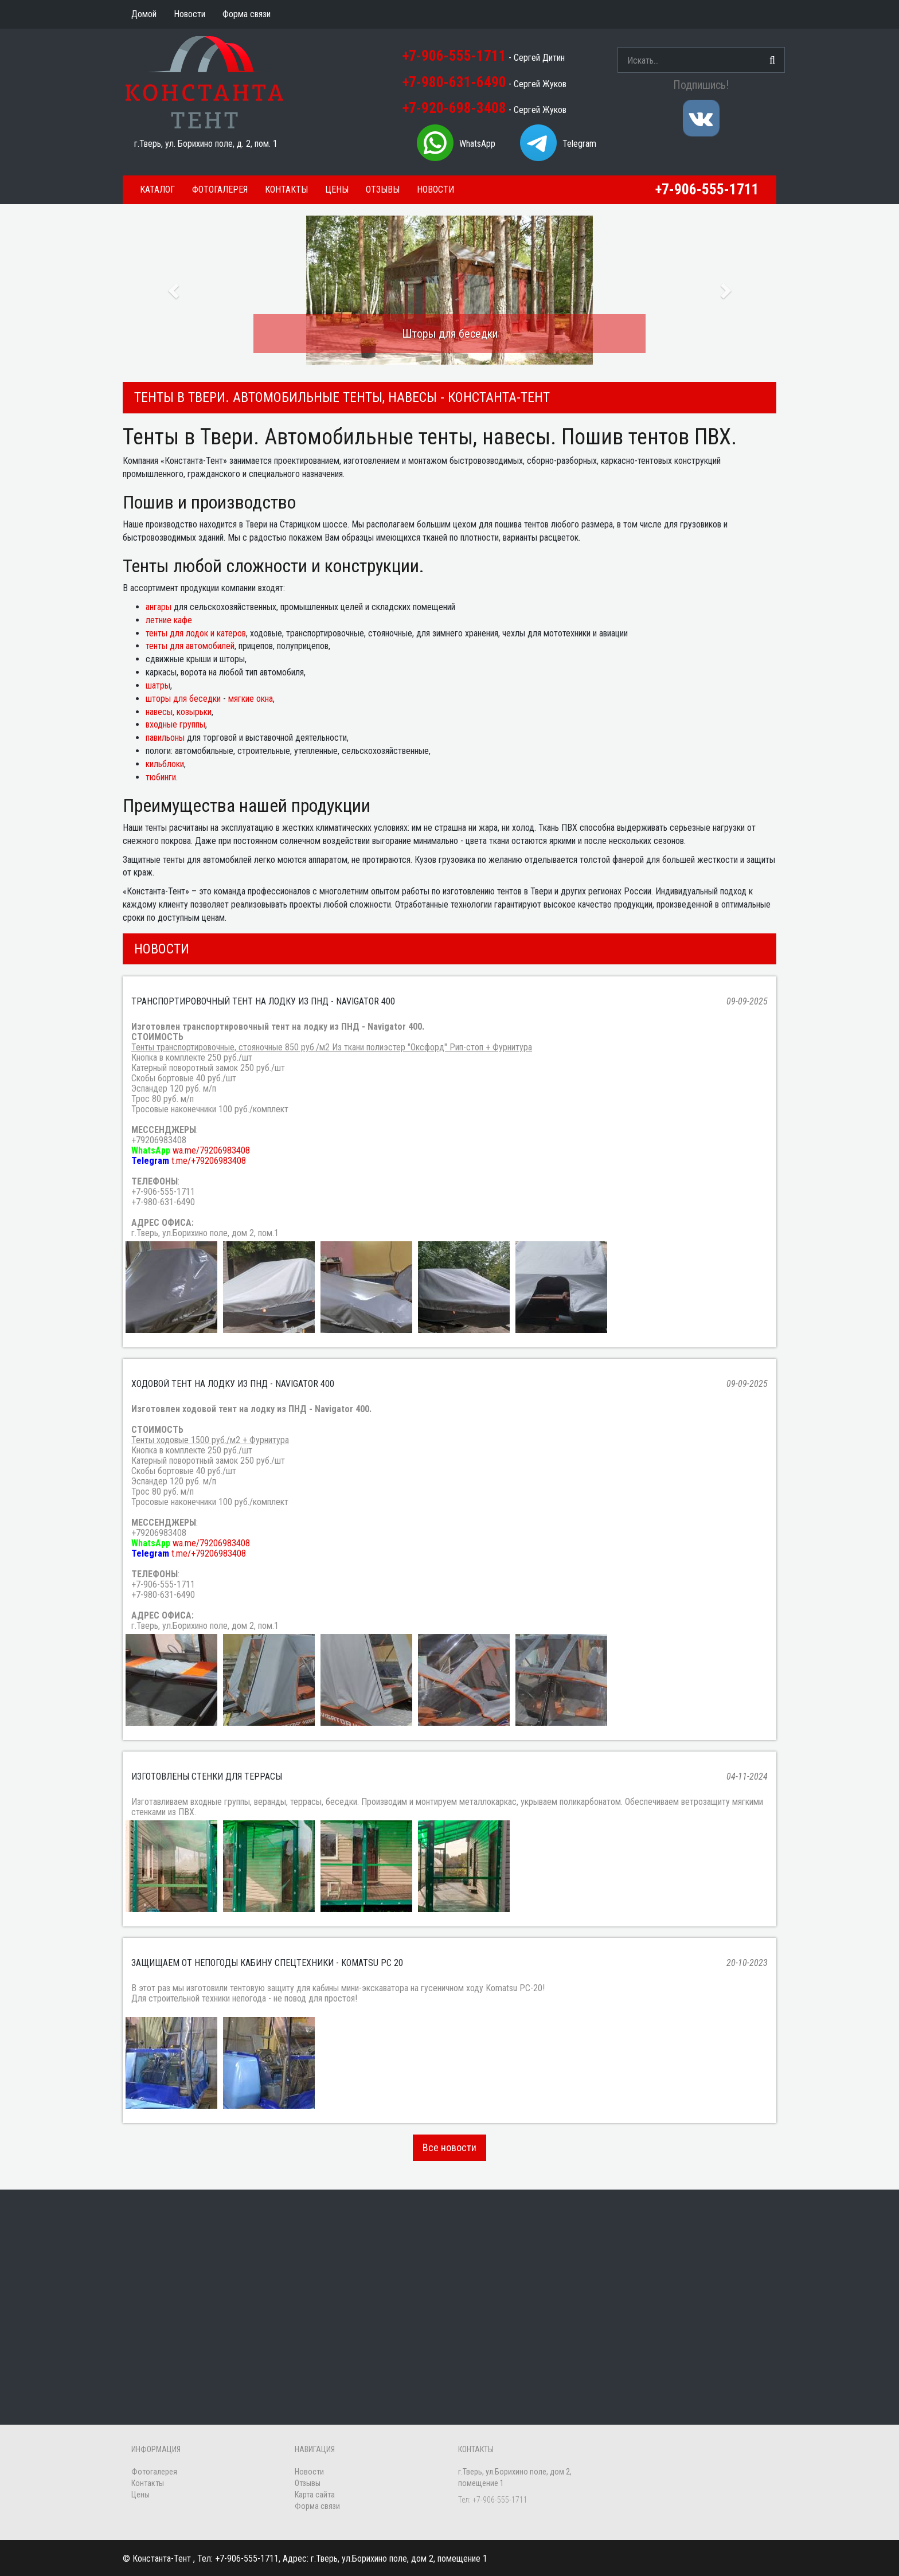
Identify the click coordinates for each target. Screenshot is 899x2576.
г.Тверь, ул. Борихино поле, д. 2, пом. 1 (205, 143)
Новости (435, 189)
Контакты (286, 189)
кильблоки (165, 764)
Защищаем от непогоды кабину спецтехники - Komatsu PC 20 (267, 1962)
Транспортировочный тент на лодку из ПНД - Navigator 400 (263, 1001)
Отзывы (383, 189)
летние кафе (169, 620)
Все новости (449, 2147)
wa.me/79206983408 (211, 1150)
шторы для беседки (183, 698)
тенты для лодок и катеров (196, 633)
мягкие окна (250, 698)
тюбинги (161, 777)
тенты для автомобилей (190, 645)
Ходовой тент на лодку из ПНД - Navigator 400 (232, 1383)
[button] (172, 287)
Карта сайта (315, 2494)
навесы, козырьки (179, 711)
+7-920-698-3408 (454, 108)
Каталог (157, 189)
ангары (158, 606)
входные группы (175, 724)
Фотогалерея (220, 189)
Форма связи (317, 2506)
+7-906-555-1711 (454, 56)
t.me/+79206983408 (208, 1160)
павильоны (165, 737)
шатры (158, 685)
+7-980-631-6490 (454, 82)
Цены (337, 189)
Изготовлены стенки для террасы (206, 1776)
